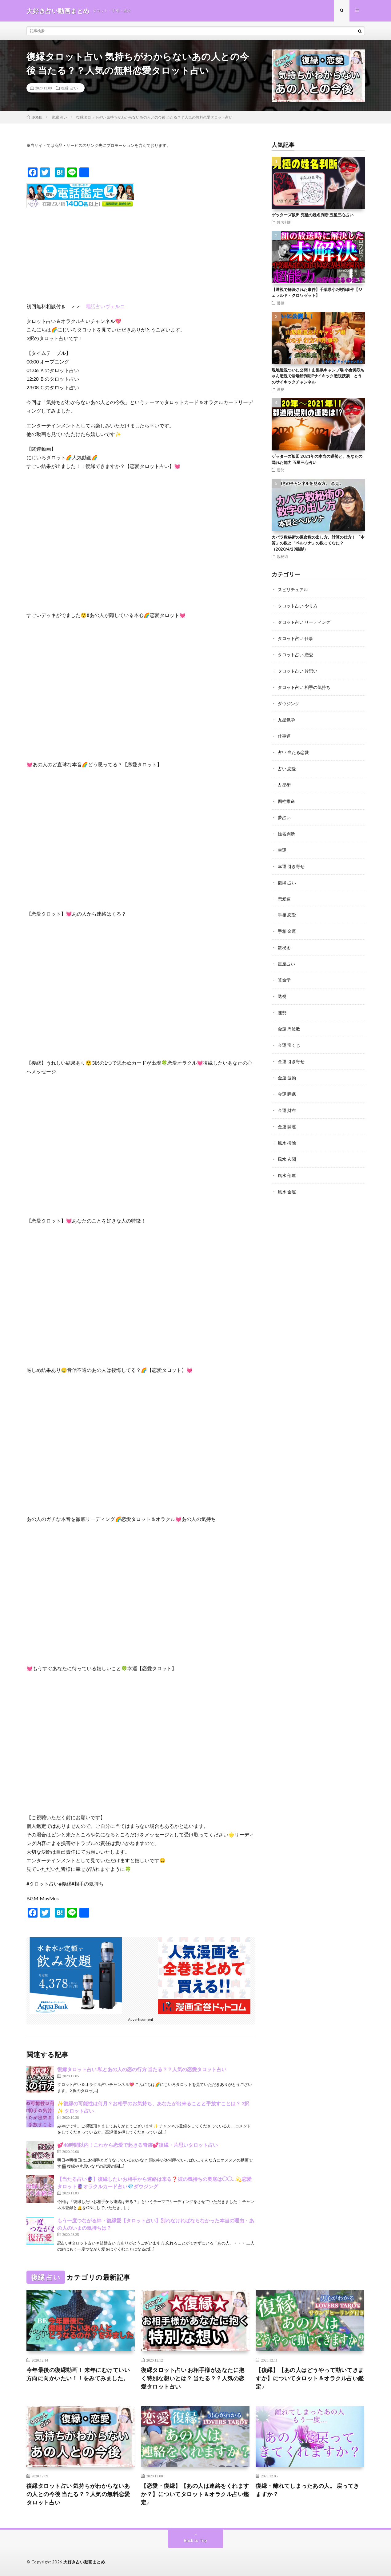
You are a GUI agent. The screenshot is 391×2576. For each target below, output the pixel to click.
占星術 (284, 781)
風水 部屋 (287, 1164)
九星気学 (286, 717)
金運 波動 (287, 1068)
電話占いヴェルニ (105, 306)
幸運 (282, 845)
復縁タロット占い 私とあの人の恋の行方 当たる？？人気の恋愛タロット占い (141, 2069)
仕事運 (284, 733)
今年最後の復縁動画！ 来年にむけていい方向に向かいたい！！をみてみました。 (78, 2374)
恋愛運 (284, 893)
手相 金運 (287, 925)
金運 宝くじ (289, 1036)
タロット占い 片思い (297, 669)
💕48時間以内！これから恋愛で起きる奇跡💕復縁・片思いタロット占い (137, 2145)
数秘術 (282, 556)
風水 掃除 (287, 1132)
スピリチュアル (293, 589)
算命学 (284, 973)
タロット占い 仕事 (295, 637)
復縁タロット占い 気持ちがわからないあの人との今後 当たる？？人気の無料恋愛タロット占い (78, 2494)
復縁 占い (69, 88)
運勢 (280, 470)
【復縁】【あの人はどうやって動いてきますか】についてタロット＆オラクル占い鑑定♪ (310, 2378)
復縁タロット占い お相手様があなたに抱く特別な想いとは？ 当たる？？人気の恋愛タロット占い (193, 2378)
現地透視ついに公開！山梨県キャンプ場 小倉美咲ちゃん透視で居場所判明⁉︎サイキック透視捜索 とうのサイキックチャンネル (318, 375)
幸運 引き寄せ (291, 861)
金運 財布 (287, 1100)
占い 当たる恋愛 (293, 749)
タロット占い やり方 (297, 605)
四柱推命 (286, 797)
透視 (280, 303)
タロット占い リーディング (304, 621)
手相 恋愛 (287, 909)
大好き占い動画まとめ (84, 2562)
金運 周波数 (289, 1020)
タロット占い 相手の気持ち (304, 685)
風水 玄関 (287, 1148)
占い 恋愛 (287, 765)
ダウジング (288, 701)
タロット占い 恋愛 (295, 653)
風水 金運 (287, 1180)
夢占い (284, 813)
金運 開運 (287, 1116)
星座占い (286, 957)
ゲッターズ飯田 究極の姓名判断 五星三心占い (312, 214)
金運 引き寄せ (291, 1052)
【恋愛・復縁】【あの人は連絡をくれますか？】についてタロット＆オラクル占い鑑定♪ (195, 2494)
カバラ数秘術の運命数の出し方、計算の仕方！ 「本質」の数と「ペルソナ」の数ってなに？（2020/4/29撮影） (318, 543)
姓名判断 (284, 222)
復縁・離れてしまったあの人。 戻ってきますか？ (307, 2490)
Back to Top (195, 2540)
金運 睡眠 (287, 1084)
